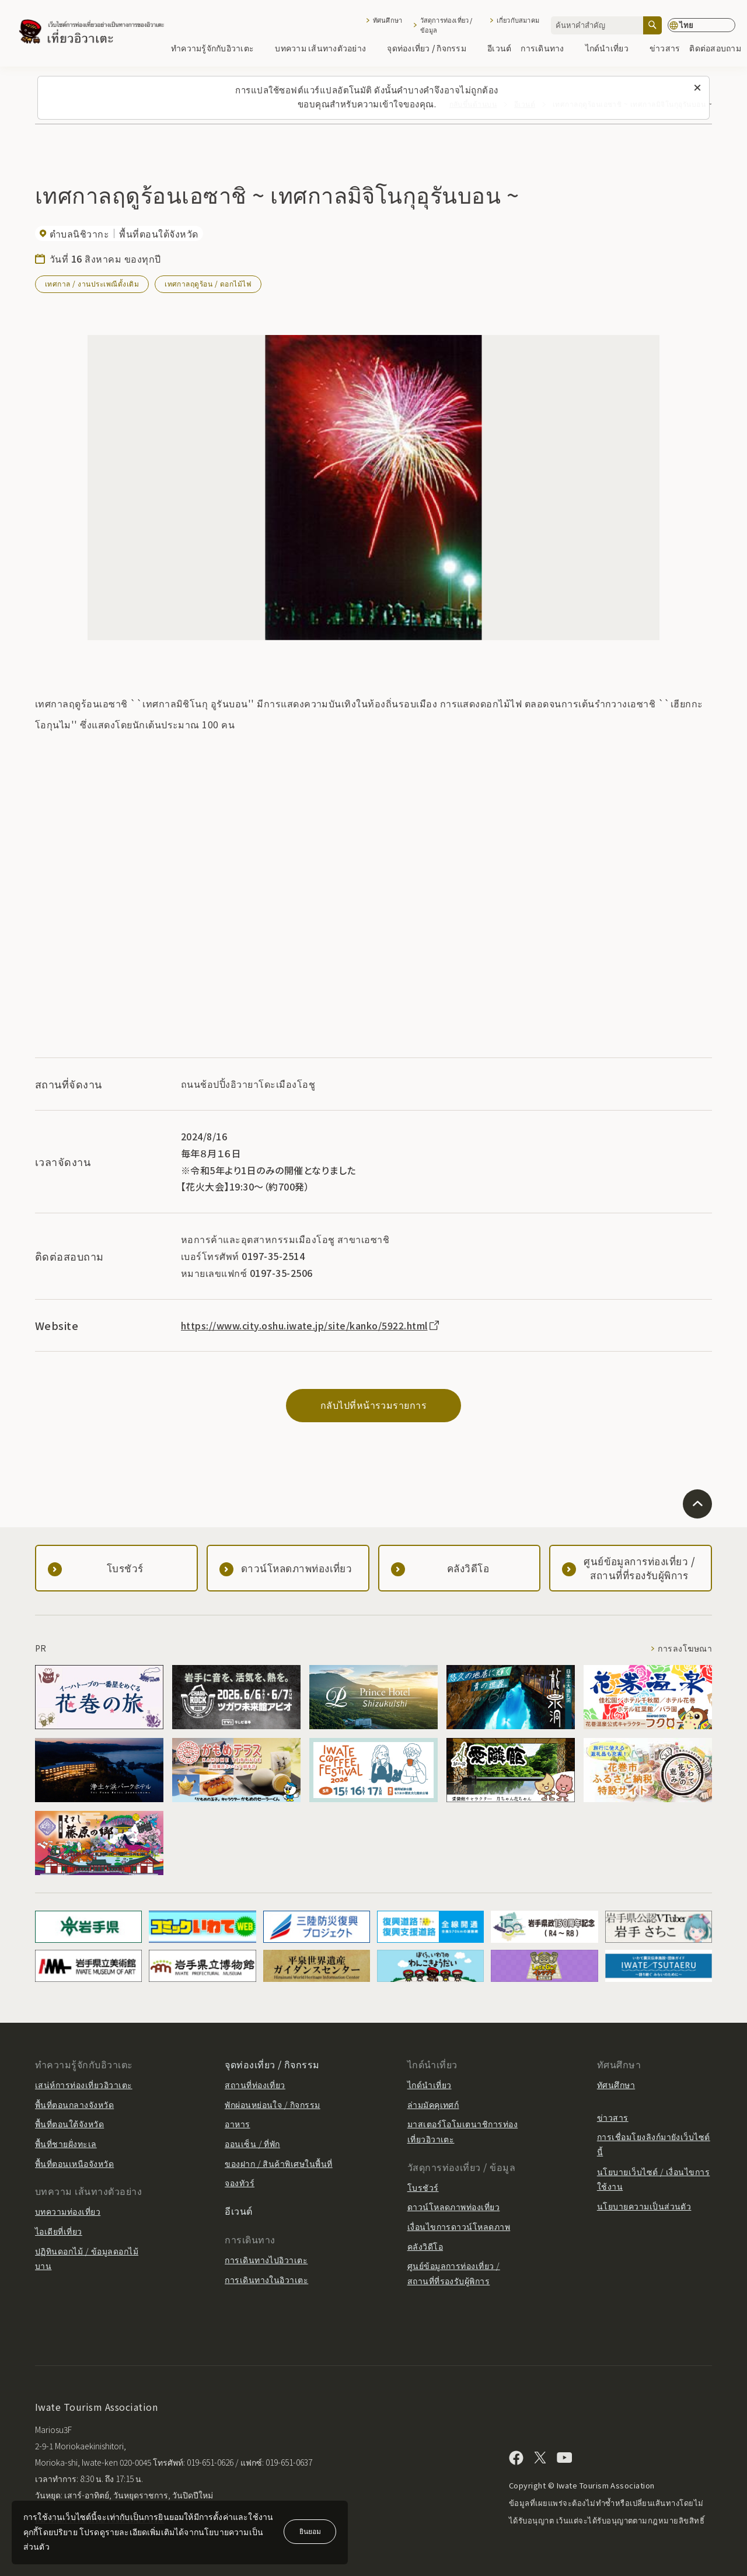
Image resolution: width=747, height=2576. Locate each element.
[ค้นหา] (652, 25)
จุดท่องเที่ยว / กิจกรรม (432, 48)
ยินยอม (310, 2531)
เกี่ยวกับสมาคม (518, 20)
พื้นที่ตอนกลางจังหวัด (74, 2104)
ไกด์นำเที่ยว (612, 48)
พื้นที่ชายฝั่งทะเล (66, 2143)
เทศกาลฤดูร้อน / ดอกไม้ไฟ (208, 283)
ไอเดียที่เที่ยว (58, 2231)
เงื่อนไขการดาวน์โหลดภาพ (459, 2226)
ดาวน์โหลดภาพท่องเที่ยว (453, 2206)
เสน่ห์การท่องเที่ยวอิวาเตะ (83, 2084)
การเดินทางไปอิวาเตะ (266, 2260)
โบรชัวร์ (423, 2187)
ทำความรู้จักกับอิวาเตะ (218, 48)
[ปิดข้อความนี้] (697, 88)
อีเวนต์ (499, 48)
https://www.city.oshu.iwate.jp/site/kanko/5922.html (311, 1325)
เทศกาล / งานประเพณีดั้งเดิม (92, 283)
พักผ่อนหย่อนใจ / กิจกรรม (272, 2104)
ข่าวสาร (665, 48)
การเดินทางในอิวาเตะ (266, 2279)
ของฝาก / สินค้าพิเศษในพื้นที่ (279, 2163)
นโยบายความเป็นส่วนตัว (644, 2206)
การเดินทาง (548, 48)
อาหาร (237, 2124)
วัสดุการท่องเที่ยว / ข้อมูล (446, 25)
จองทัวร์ (239, 2182)
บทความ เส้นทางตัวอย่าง (326, 48)
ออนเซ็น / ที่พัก (252, 2143)
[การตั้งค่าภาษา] (701, 25)
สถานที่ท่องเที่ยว (255, 2084)
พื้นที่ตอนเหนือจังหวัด (74, 2163)
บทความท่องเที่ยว (67, 2211)
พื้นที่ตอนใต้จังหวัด (69, 2124)
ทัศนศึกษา (387, 20)
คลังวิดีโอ (425, 2246)
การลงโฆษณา (685, 1648)
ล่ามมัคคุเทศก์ (433, 2104)
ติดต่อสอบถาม (715, 48)
